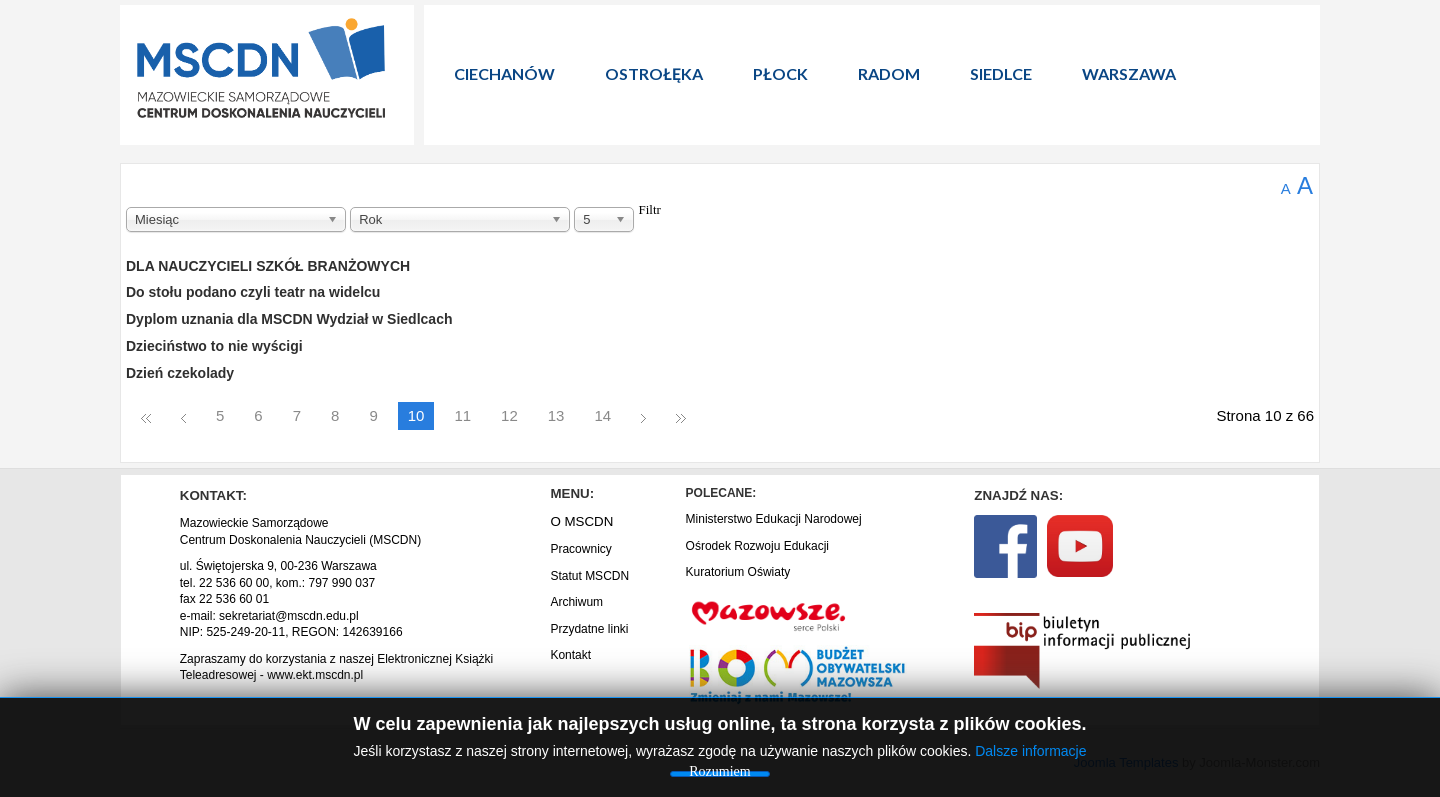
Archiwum (576, 602)
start (146, 417)
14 (602, 415)
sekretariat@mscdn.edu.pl (289, 616)
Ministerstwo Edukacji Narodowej (774, 519)
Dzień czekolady (180, 373)
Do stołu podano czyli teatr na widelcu (253, 292)
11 (462, 415)
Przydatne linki (589, 629)
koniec (681, 417)
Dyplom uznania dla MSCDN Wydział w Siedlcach (289, 319)
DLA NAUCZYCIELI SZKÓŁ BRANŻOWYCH (268, 266)
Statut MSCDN (589, 576)
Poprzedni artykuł (183, 417)
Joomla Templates (1126, 762)
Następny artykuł (643, 417)
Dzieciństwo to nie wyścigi (214, 346)
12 (509, 415)
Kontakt (570, 655)
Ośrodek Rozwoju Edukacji (757, 546)
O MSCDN (581, 521)
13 (556, 415)
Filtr (650, 210)
